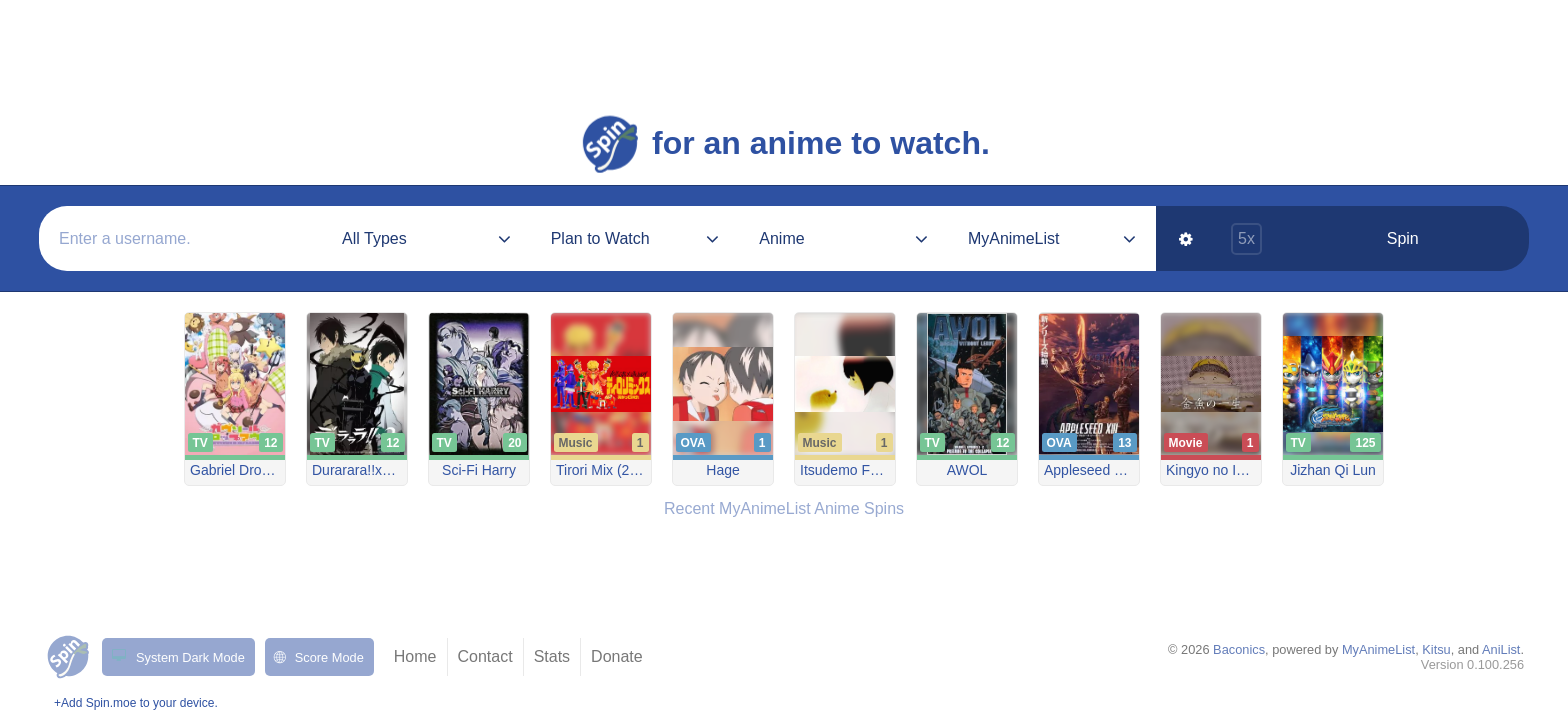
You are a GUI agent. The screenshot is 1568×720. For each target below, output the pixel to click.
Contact (485, 656)
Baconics (1239, 649)
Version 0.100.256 (1472, 664)
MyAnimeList (1378, 649)
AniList (1501, 649)
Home (415, 656)
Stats (552, 656)
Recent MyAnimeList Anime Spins (784, 508)
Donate (617, 656)
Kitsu (1436, 649)
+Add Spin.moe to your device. (136, 703)
